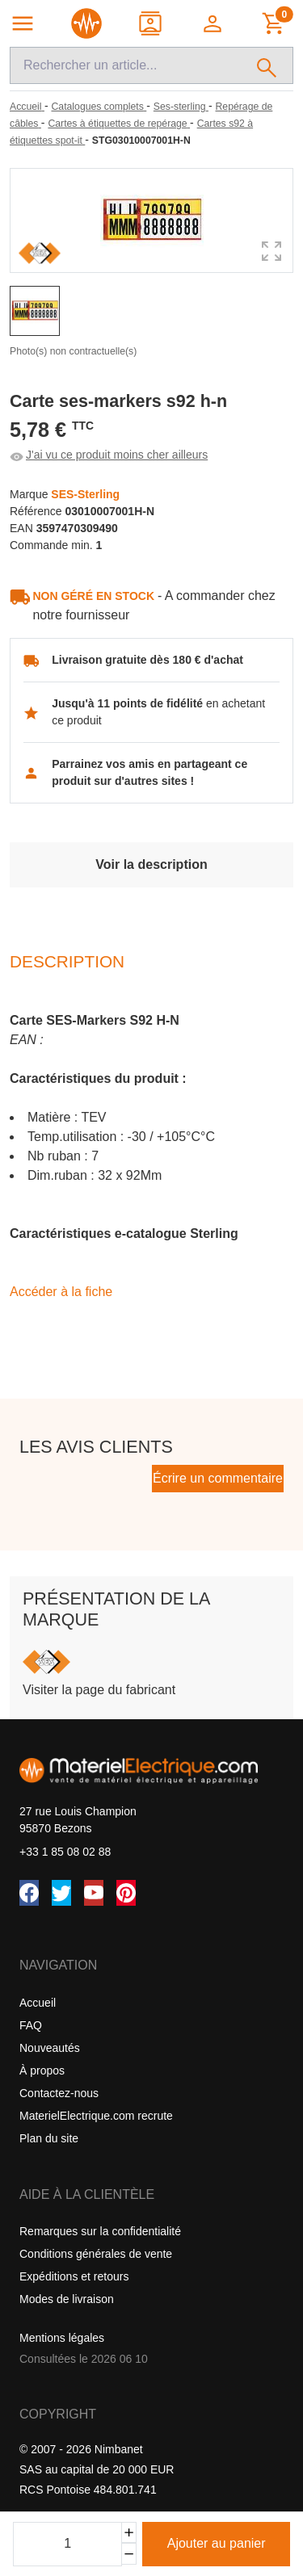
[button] (214, 23)
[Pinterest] (126, 1893)
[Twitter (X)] (61, 1893)
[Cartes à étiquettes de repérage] (119, 123)
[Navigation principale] (23, 23)
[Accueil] (27, 106)
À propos (42, 2070)
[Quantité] (67, 2544)
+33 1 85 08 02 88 (65, 1851)
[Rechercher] (267, 65)
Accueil (37, 2002)
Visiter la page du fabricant (99, 1690)
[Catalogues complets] (98, 106)
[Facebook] (29, 1893)
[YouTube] (93, 1893)
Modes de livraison (66, 2299)
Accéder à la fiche (61, 1291)
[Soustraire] (129, 2554)
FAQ (30, 2025)
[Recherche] (126, 65)
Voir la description (151, 864)
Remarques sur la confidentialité (100, 2231)
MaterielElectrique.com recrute (96, 2115)
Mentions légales (61, 2337)
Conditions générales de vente (95, 2253)
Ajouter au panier (216, 2543)
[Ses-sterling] (181, 106)
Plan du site (48, 2138)
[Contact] (151, 23)
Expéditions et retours (73, 2276)
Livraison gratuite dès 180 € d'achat (147, 659)
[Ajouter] (129, 2533)
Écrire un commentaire (218, 1478)
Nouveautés (49, 2047)
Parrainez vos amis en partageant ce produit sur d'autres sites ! (149, 772)
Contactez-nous (59, 2093)
